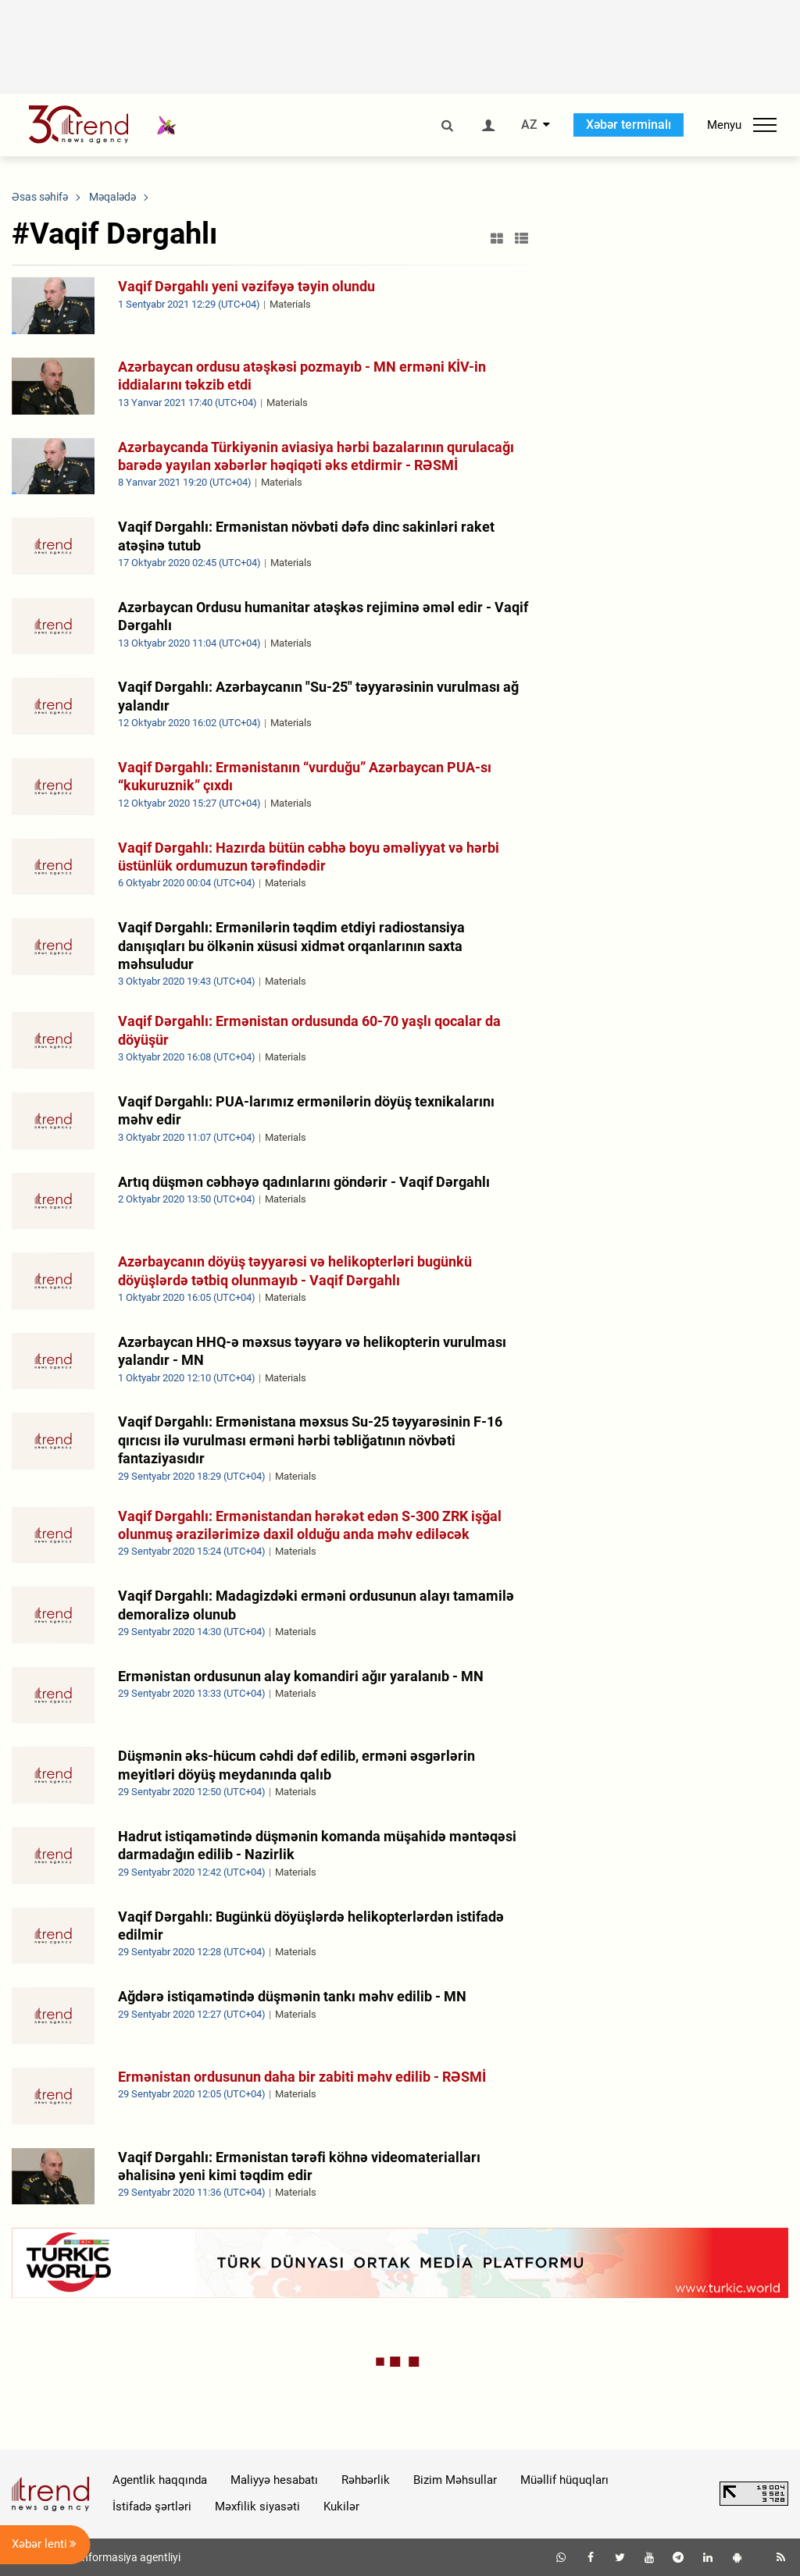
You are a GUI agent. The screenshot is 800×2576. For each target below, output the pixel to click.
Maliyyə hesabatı (274, 2480)
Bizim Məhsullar (455, 2480)
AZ (529, 125)
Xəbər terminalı (628, 124)
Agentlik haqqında (159, 2480)
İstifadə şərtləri (151, 2506)
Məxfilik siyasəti (257, 2506)
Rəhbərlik (365, 2480)
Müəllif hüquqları (564, 2480)
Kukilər (341, 2506)
